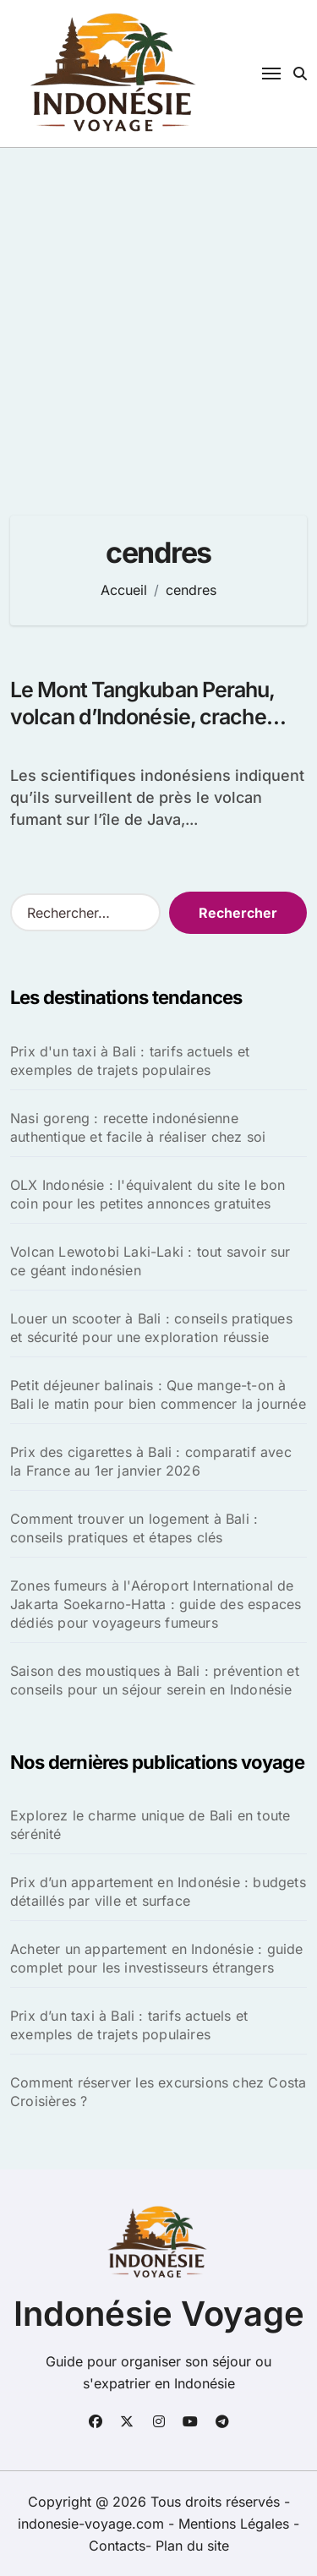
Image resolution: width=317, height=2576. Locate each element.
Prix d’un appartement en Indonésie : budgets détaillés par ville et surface (158, 1891)
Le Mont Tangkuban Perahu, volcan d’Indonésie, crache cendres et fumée (143, 717)
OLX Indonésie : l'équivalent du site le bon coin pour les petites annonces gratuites (148, 1194)
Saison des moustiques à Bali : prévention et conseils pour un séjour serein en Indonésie (154, 1680)
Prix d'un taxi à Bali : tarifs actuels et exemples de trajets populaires (129, 1060)
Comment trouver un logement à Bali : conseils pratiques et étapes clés (134, 1528)
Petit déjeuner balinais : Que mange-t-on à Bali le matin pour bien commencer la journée (158, 1394)
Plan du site (192, 2545)
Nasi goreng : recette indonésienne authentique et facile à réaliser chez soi (137, 1127)
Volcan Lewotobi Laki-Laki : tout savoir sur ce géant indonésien (150, 1261)
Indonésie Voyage (159, 2313)
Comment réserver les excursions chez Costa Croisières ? (158, 2091)
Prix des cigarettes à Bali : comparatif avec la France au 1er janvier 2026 (151, 1461)
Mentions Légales (235, 2523)
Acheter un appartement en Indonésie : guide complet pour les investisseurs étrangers (156, 1958)
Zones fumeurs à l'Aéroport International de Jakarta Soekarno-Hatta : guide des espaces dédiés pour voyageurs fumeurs (155, 1604)
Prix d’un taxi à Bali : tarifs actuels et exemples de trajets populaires (129, 2025)
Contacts (117, 2545)
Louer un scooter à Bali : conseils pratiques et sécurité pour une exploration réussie (151, 1327)
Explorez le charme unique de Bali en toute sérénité (150, 1824)
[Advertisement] (158, 314)
